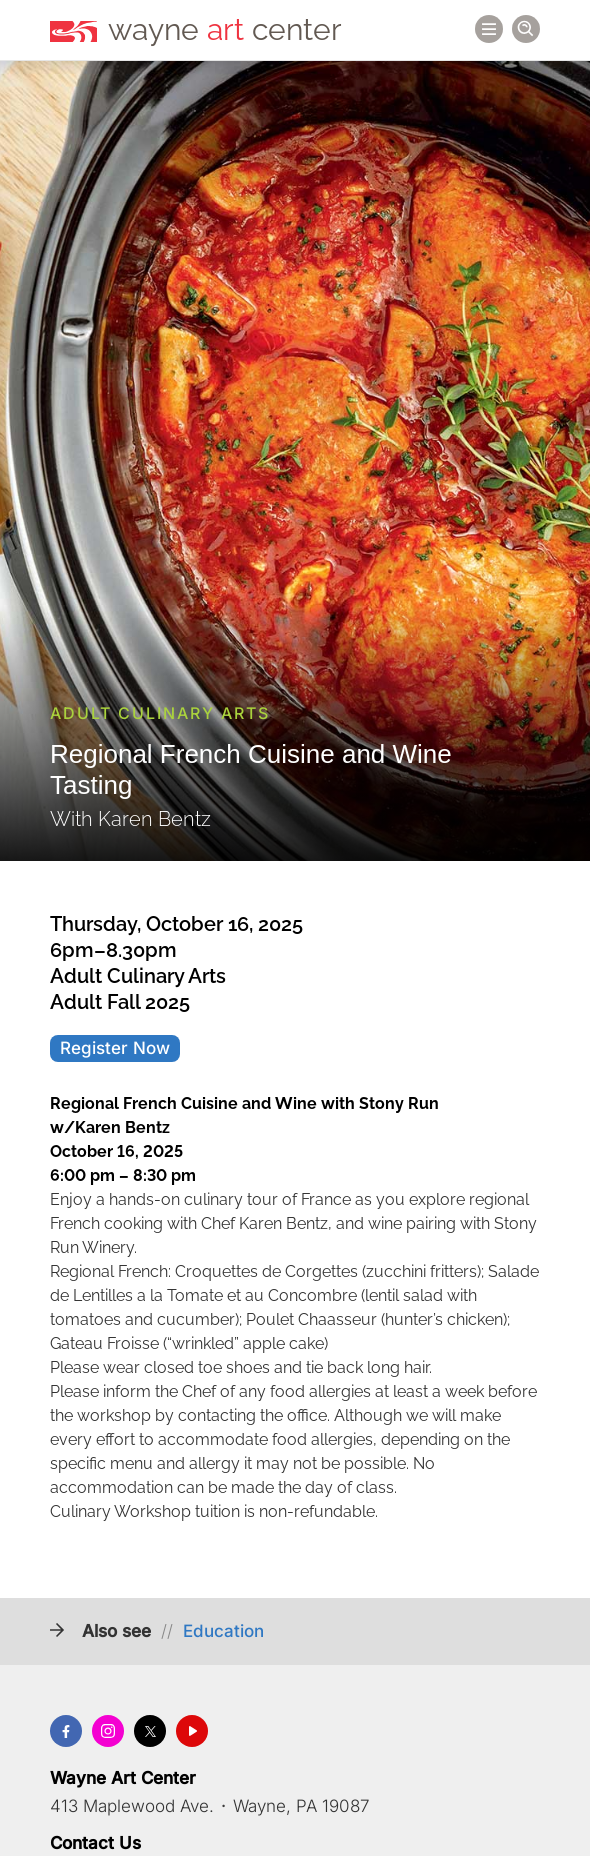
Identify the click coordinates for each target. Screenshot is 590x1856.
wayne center (225, 30)
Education (223, 1631)
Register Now (115, 1048)
